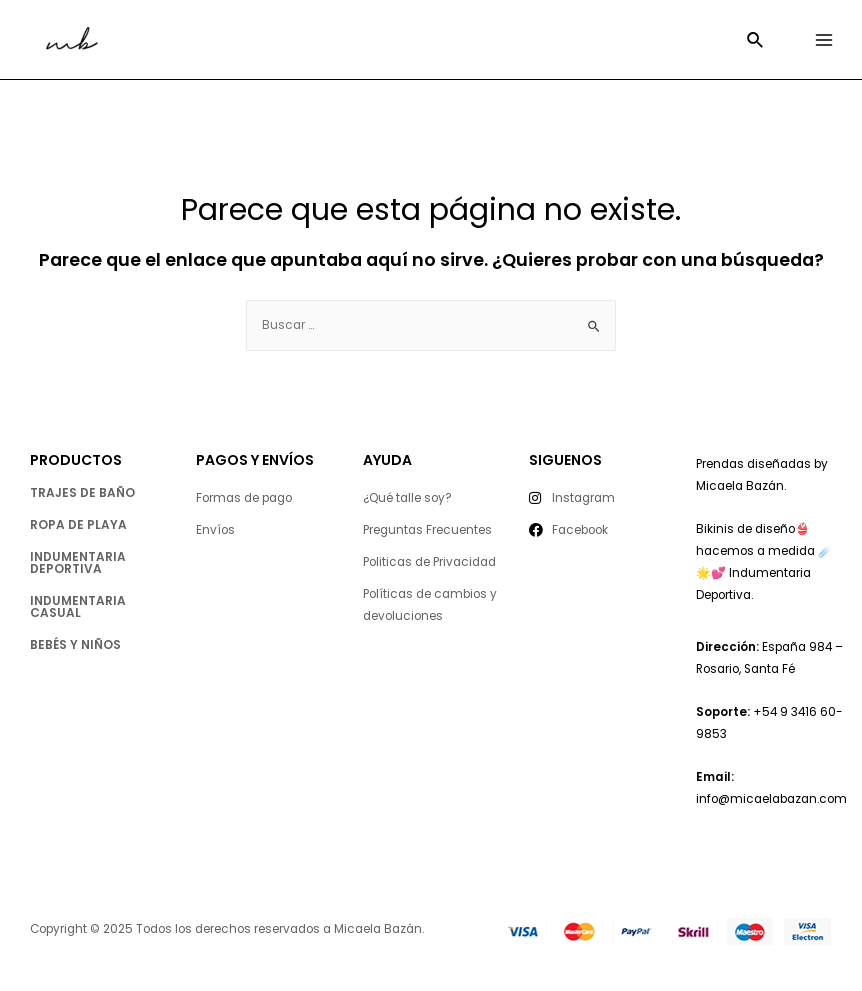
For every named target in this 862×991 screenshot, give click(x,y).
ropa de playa (78, 524)
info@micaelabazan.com (771, 799)
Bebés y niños (75, 644)
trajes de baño (82, 492)
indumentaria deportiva (78, 562)
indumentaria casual (78, 606)
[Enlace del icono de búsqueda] (756, 42)
